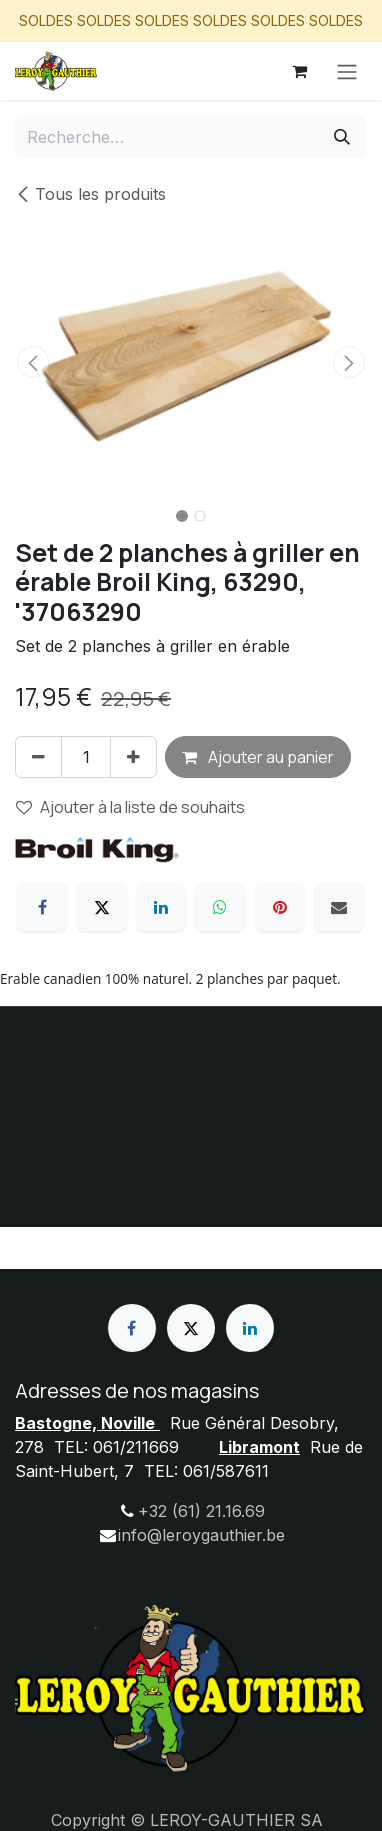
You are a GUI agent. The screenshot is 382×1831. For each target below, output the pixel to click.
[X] (102, 907)
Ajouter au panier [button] (258, 757)
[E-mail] (339, 907)
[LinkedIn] (161, 907)
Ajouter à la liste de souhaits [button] (130, 807)
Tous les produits (90, 194)
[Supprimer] (38, 757)
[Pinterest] (280, 907)
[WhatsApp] (220, 907)
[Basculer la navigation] (347, 71)
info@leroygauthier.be (201, 1535)
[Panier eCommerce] (299, 71)
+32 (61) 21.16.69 (201, 1511)
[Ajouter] (133, 757)
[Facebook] (42, 907)
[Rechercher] (342, 137)
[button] (32, 362)
